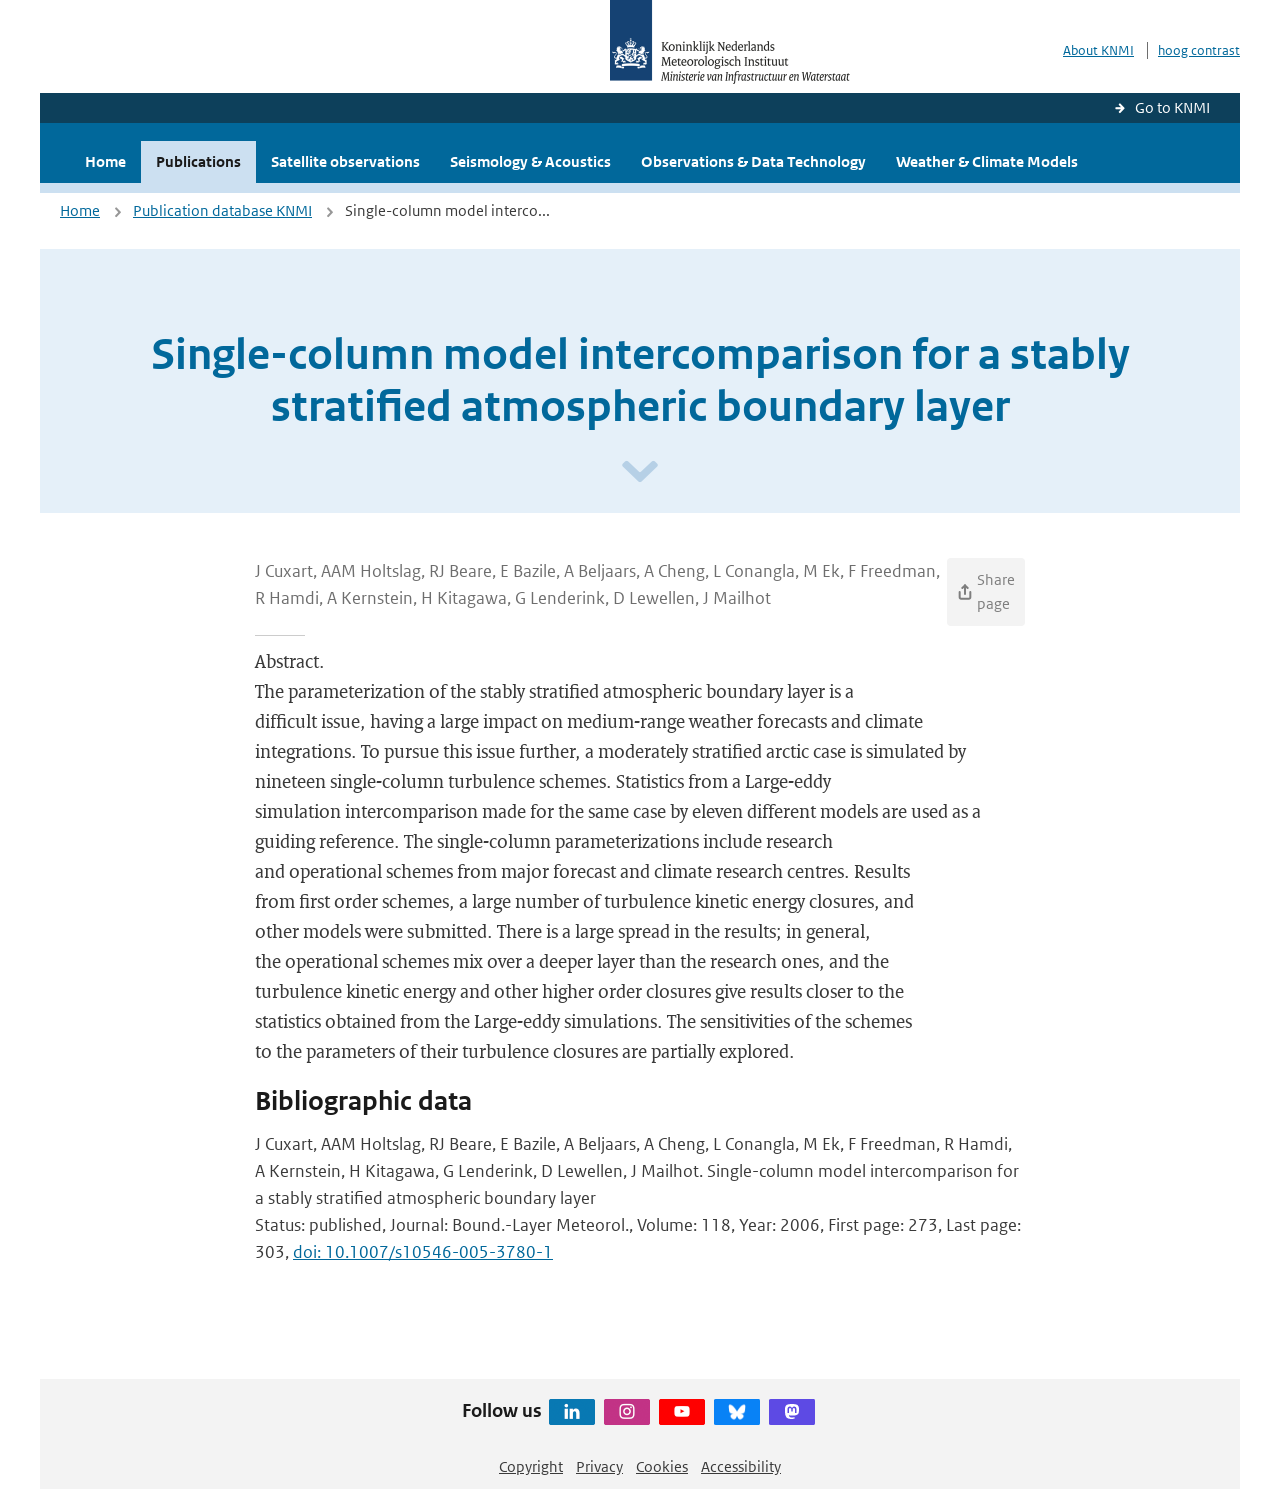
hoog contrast (1199, 50)
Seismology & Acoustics (530, 161)
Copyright (531, 1466)
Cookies (662, 1466)
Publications (198, 161)
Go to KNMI (1172, 107)
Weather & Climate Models (987, 161)
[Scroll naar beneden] (640, 472)
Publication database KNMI (222, 210)
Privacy (599, 1466)
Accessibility (741, 1466)
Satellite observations (345, 161)
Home (105, 161)
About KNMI (1098, 50)
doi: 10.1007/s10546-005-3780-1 (423, 1252)
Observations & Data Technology (753, 161)
